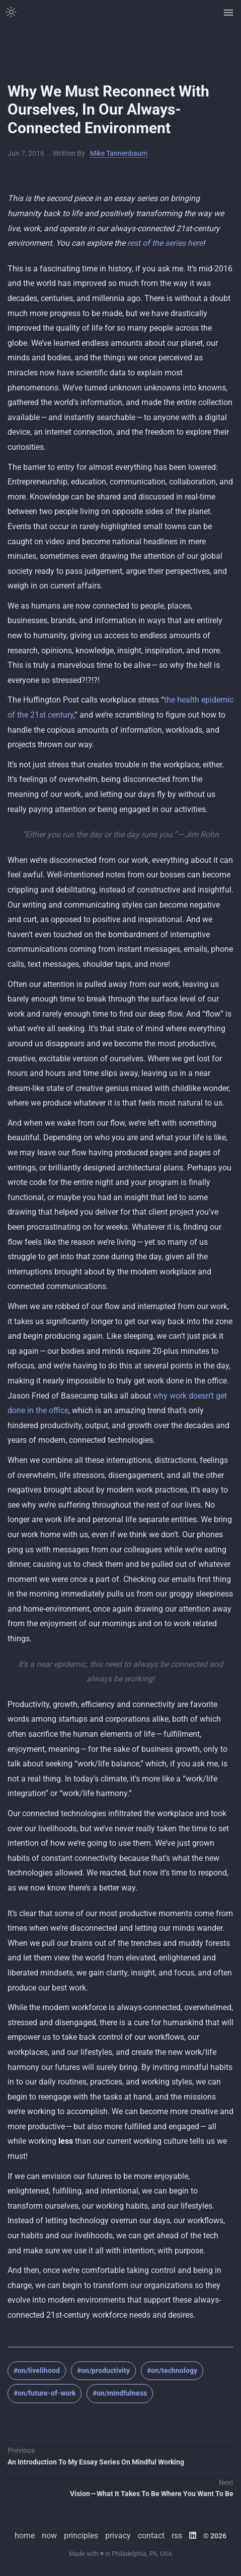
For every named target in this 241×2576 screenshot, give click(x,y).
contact (151, 2535)
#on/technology (172, 2370)
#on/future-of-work (44, 2393)
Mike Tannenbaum (118, 153)
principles (81, 2535)
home (25, 2535)
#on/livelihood (37, 2370)
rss (177, 2535)
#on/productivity (103, 2370)
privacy (118, 2535)
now (49, 2535)
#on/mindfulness (120, 2393)
